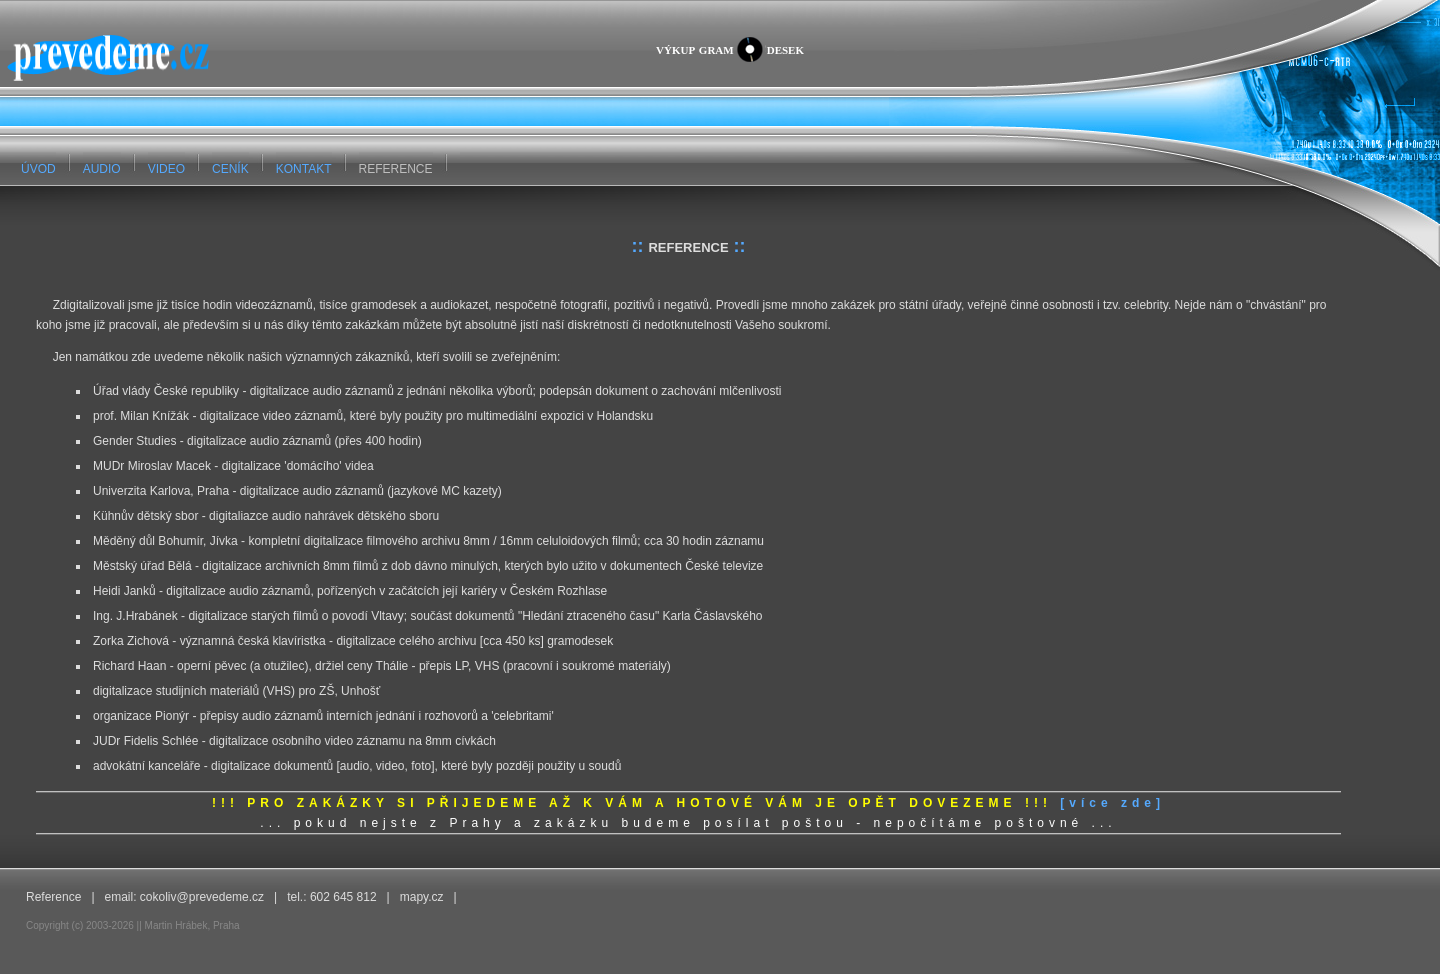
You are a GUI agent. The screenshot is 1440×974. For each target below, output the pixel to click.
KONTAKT (304, 169)
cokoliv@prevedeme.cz (202, 897)
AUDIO (102, 169)
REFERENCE (396, 169)
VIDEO (166, 169)
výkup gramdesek (730, 49)
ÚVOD (38, 169)
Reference (53, 897)
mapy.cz (422, 897)
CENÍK (230, 169)
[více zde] (1112, 803)
